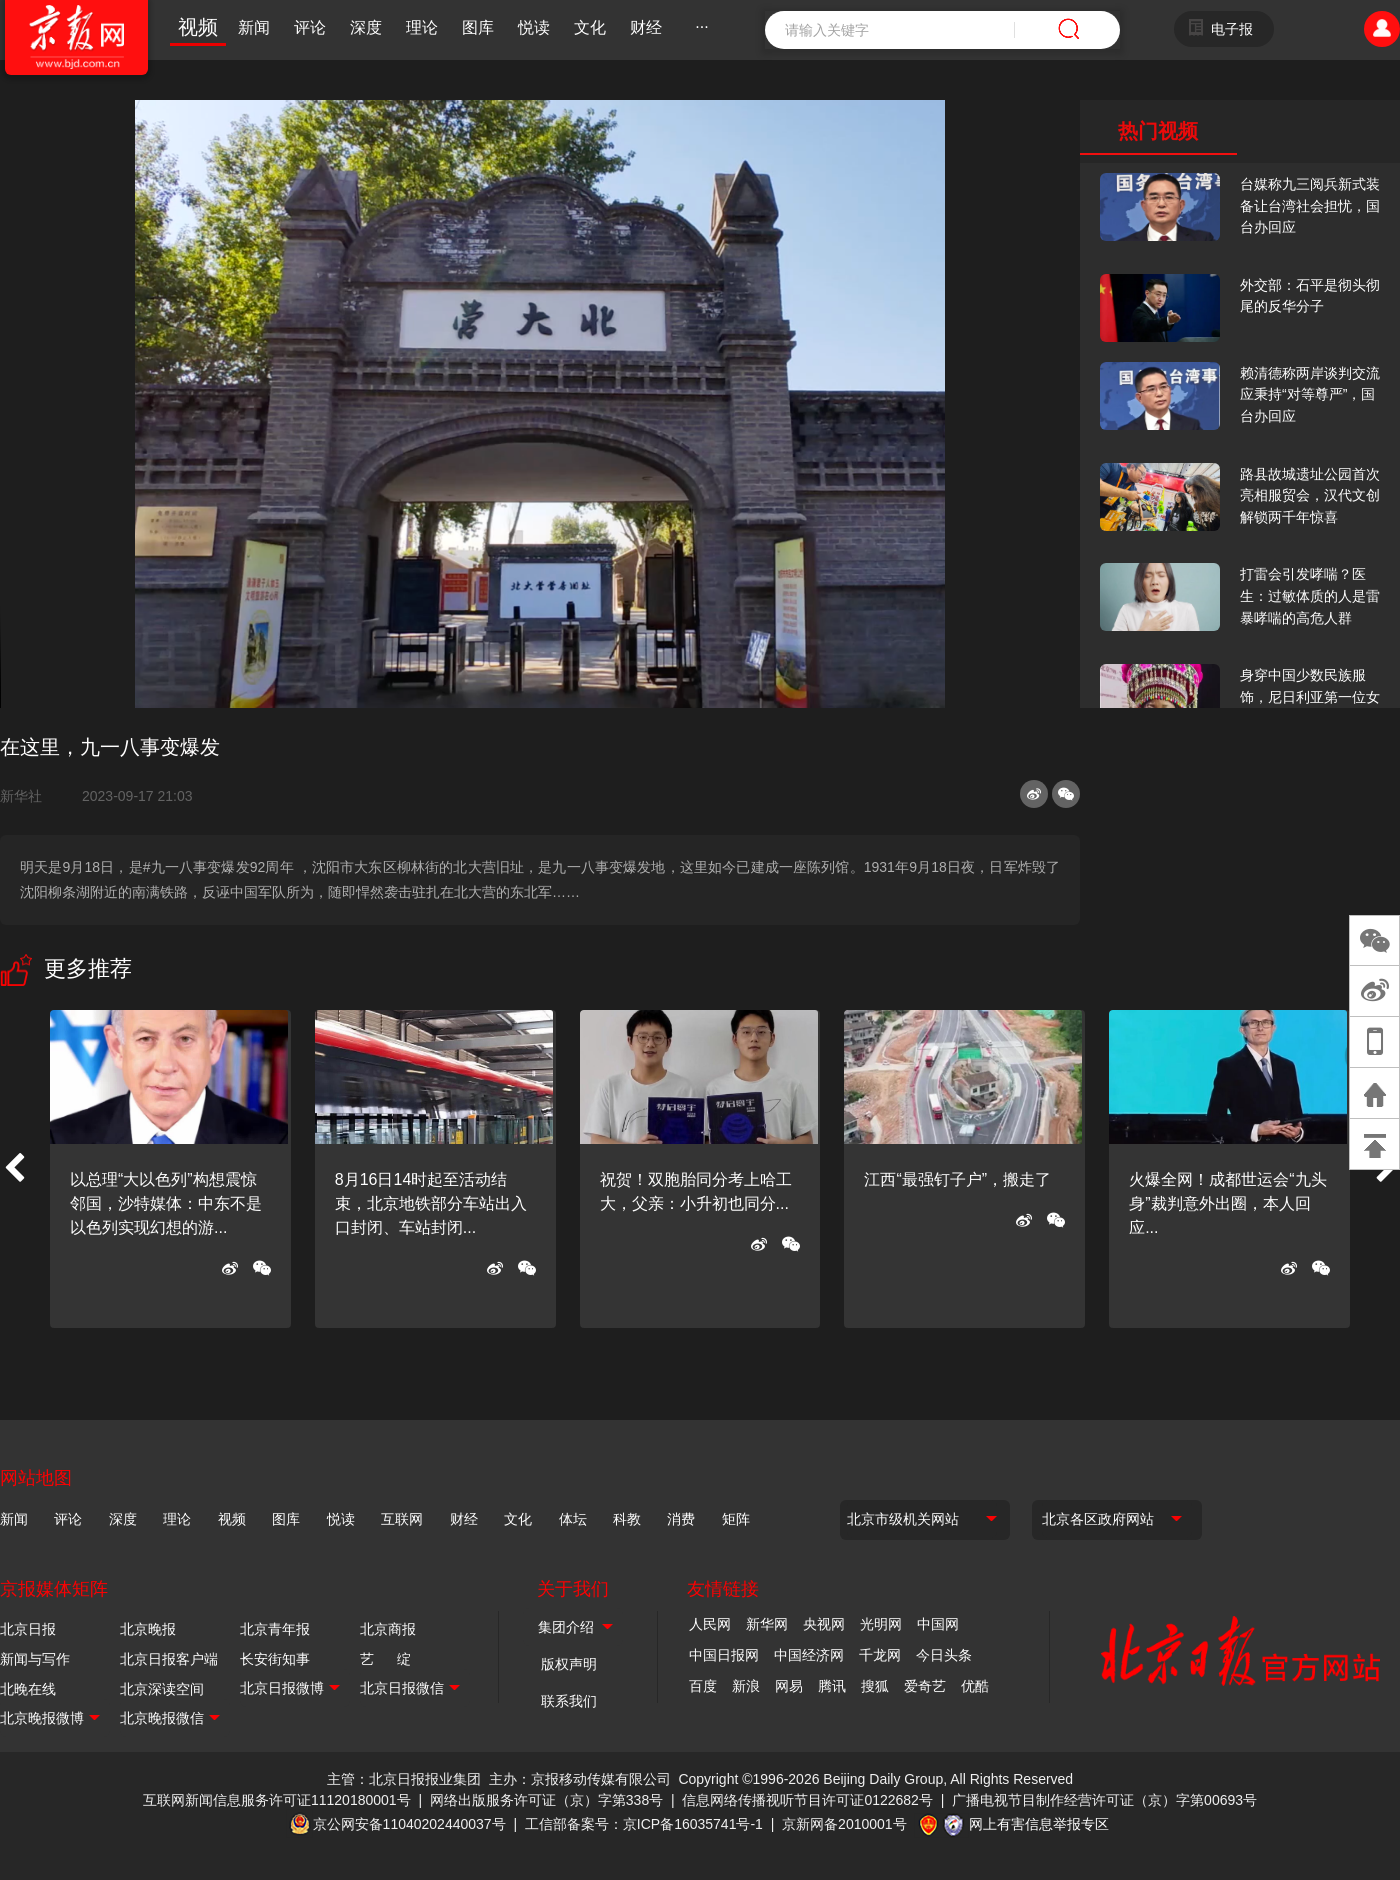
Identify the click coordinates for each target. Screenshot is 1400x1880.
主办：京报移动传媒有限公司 (580, 1779)
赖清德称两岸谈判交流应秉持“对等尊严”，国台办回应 (1310, 394)
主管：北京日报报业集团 (404, 1779)
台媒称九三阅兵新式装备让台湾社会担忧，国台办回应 (1310, 205)
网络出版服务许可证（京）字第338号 (546, 1800)
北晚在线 (28, 1689)
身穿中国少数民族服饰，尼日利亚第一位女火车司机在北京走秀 (1310, 696)
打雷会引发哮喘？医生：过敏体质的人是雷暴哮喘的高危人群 (1310, 595)
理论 (422, 27)
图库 (478, 27)
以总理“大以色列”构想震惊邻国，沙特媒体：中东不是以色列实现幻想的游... (166, 1203)
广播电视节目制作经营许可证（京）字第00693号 (1104, 1800)
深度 (366, 27)
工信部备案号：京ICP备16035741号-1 (644, 1824)
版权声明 (569, 1664)
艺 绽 (385, 1659)
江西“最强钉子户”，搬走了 (957, 1179)
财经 (646, 27)
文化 (590, 27)
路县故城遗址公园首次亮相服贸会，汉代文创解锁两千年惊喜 (1310, 495)
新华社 (29, 796)
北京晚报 (148, 1629)
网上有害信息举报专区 (1039, 1824)
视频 (198, 27)
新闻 (254, 27)
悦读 (534, 27)
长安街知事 (275, 1659)
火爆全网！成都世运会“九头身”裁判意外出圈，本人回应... (1227, 1203)
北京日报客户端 (169, 1659)
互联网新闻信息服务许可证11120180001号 (277, 1800)
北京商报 (388, 1629)
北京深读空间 (162, 1689)
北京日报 (28, 1629)
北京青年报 (275, 1629)
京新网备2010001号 (844, 1824)
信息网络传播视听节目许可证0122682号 (807, 1800)
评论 (310, 27)
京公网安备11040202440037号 (409, 1824)
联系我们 (569, 1701)
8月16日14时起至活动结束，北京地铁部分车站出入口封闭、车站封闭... (431, 1203)
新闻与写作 (35, 1659)
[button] (14, 1169)
